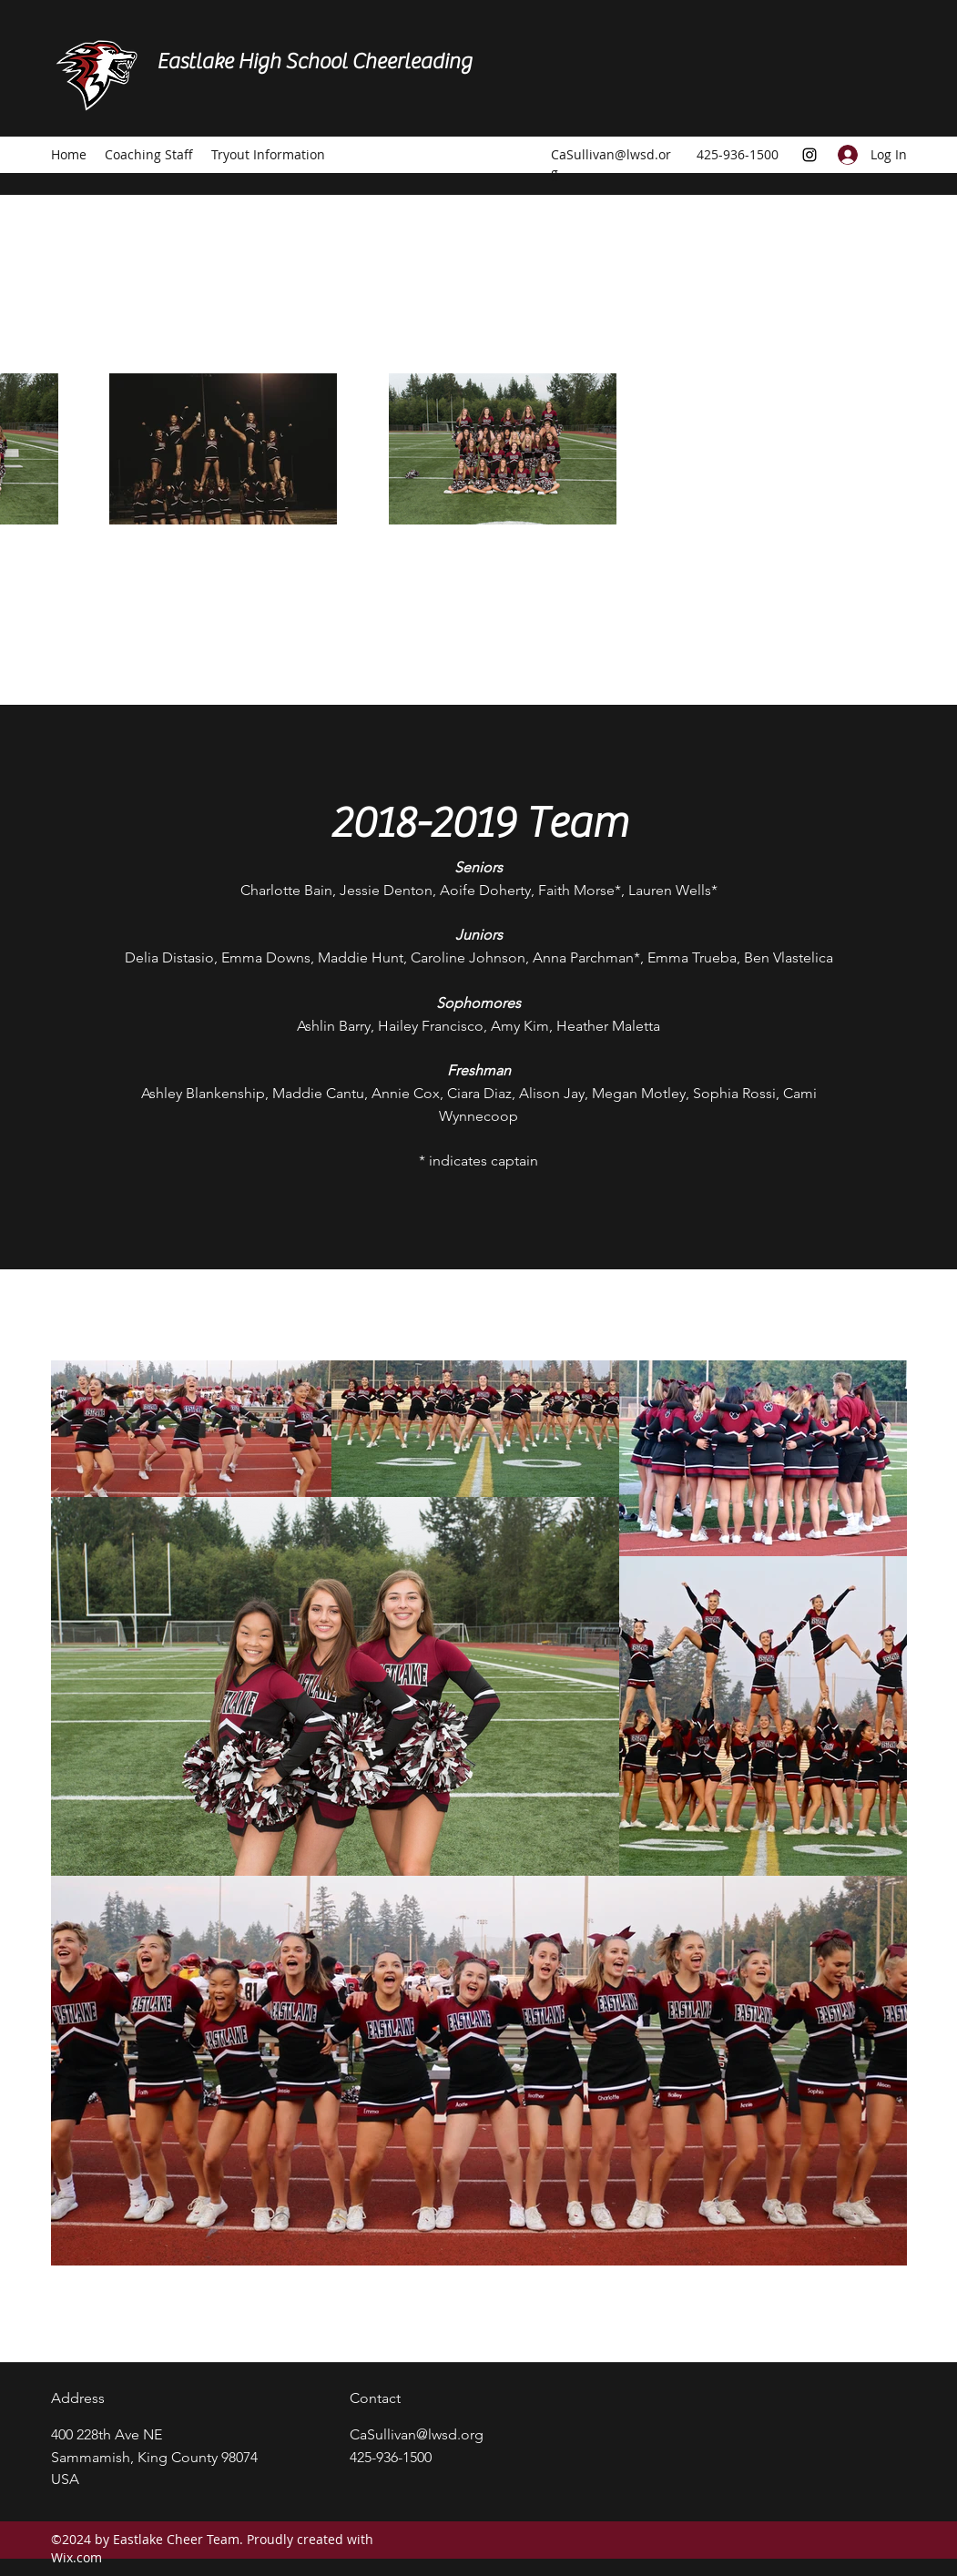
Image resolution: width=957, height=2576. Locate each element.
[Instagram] (809, 155)
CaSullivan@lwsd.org (417, 2434)
